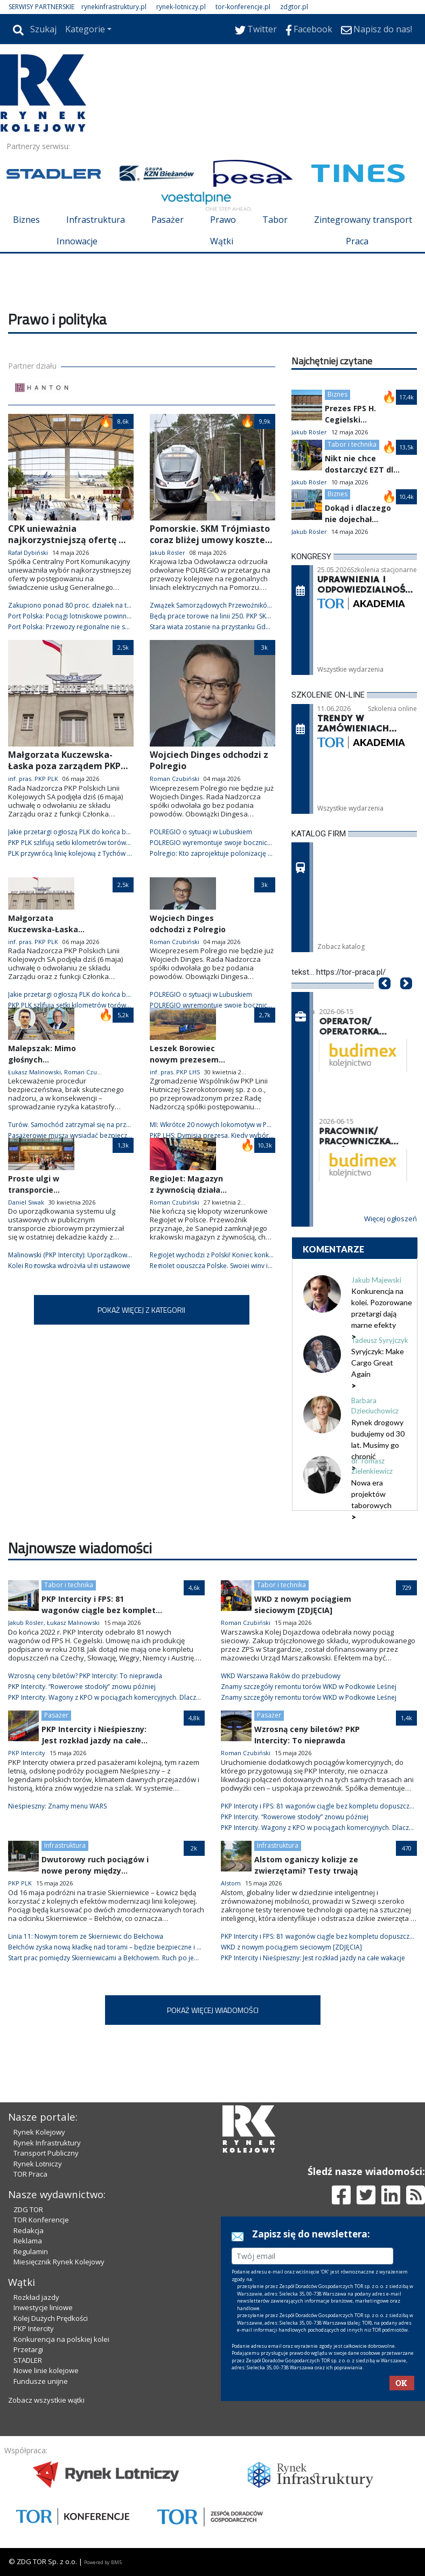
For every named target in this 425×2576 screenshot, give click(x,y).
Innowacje (77, 241)
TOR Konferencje (41, 2220)
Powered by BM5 (103, 2562)
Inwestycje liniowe (43, 2307)
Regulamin (30, 2251)
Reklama (27, 2241)
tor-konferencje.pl (242, 6)
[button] (384, 999)
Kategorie (85, 29)
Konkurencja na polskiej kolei (61, 2339)
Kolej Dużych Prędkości (50, 2318)
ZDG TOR (28, 2209)
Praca (357, 241)
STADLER (27, 2360)
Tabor (275, 220)
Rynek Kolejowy (39, 2132)
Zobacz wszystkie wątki (46, 2400)
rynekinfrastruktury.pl (114, 6)
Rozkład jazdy (36, 2297)
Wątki (221, 241)
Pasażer (167, 220)
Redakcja (28, 2230)
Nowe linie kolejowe (46, 2370)
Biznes (26, 220)
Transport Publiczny (46, 2153)
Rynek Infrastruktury (47, 2143)
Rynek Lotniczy (37, 2164)
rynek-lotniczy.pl (181, 6)
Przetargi (28, 2349)
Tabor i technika (352, 444)
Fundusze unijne (40, 2381)
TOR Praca (30, 2174)
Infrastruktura (95, 220)
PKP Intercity (33, 2328)
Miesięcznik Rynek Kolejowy (58, 2262)
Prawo (223, 220)
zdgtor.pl (294, 6)
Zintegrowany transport (363, 220)
